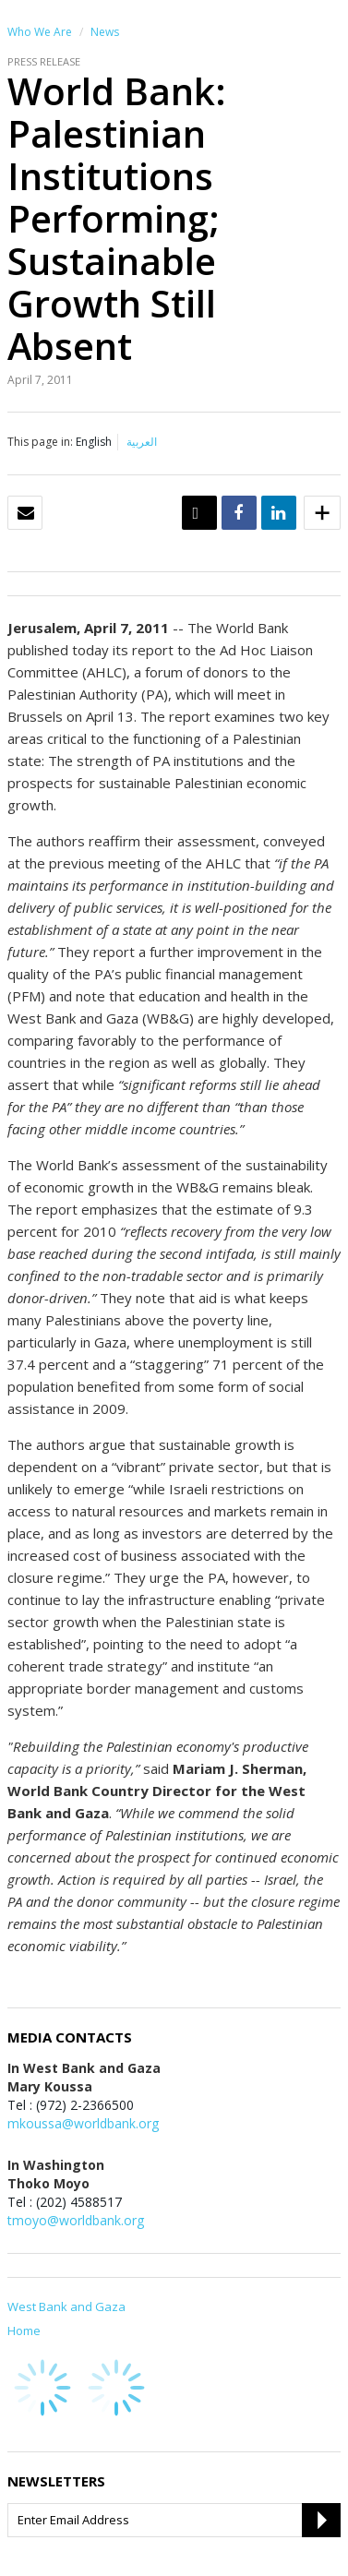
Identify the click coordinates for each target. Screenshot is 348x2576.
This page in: (40, 441)
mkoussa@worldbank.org (83, 2123)
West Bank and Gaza (66, 2306)
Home (24, 2330)
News (104, 32)
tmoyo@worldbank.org (75, 2220)
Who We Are (39, 32)
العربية (141, 441)
